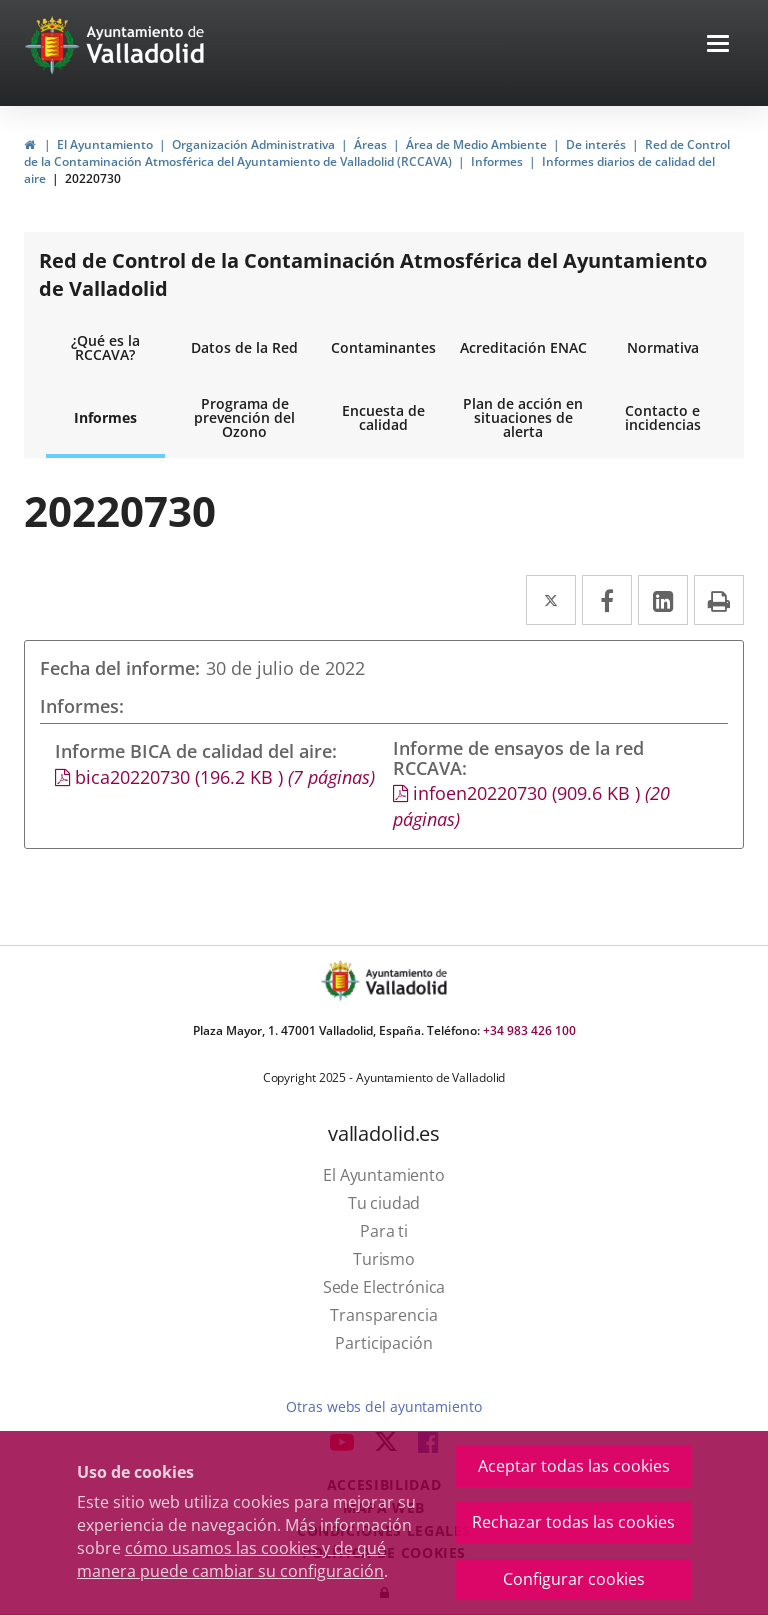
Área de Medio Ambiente (476, 144)
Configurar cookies (574, 1579)
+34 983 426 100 (529, 1030)
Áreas (370, 144)
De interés (596, 144)
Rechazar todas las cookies (573, 1522)
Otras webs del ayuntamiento (383, 1406)
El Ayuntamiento (105, 144)
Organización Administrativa (253, 144)
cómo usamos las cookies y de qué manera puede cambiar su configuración (231, 1559)
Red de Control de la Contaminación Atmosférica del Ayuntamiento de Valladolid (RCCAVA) (377, 153)
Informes (497, 161)
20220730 (93, 178)
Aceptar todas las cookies (574, 1466)
